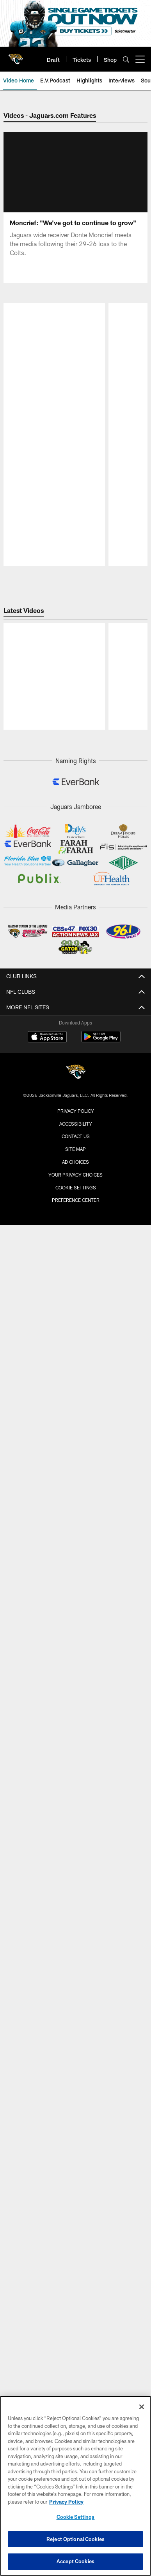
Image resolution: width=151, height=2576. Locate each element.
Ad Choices (75, 1534)
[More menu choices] (140, 59)
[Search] (126, 59)
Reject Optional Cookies (75, 2539)
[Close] (141, 2406)
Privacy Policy (75, 1483)
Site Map (75, 1521)
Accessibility (75, 1496)
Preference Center (75, 1572)
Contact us (76, 1508)
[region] (75, 2486)
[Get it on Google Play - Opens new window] (101, 1412)
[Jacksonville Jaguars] (75, 1445)
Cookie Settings (75, 1559)
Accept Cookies (75, 2561)
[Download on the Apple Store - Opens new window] (47, 1410)
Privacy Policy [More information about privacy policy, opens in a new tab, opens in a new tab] (66, 2502)
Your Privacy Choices (75, 1547)
